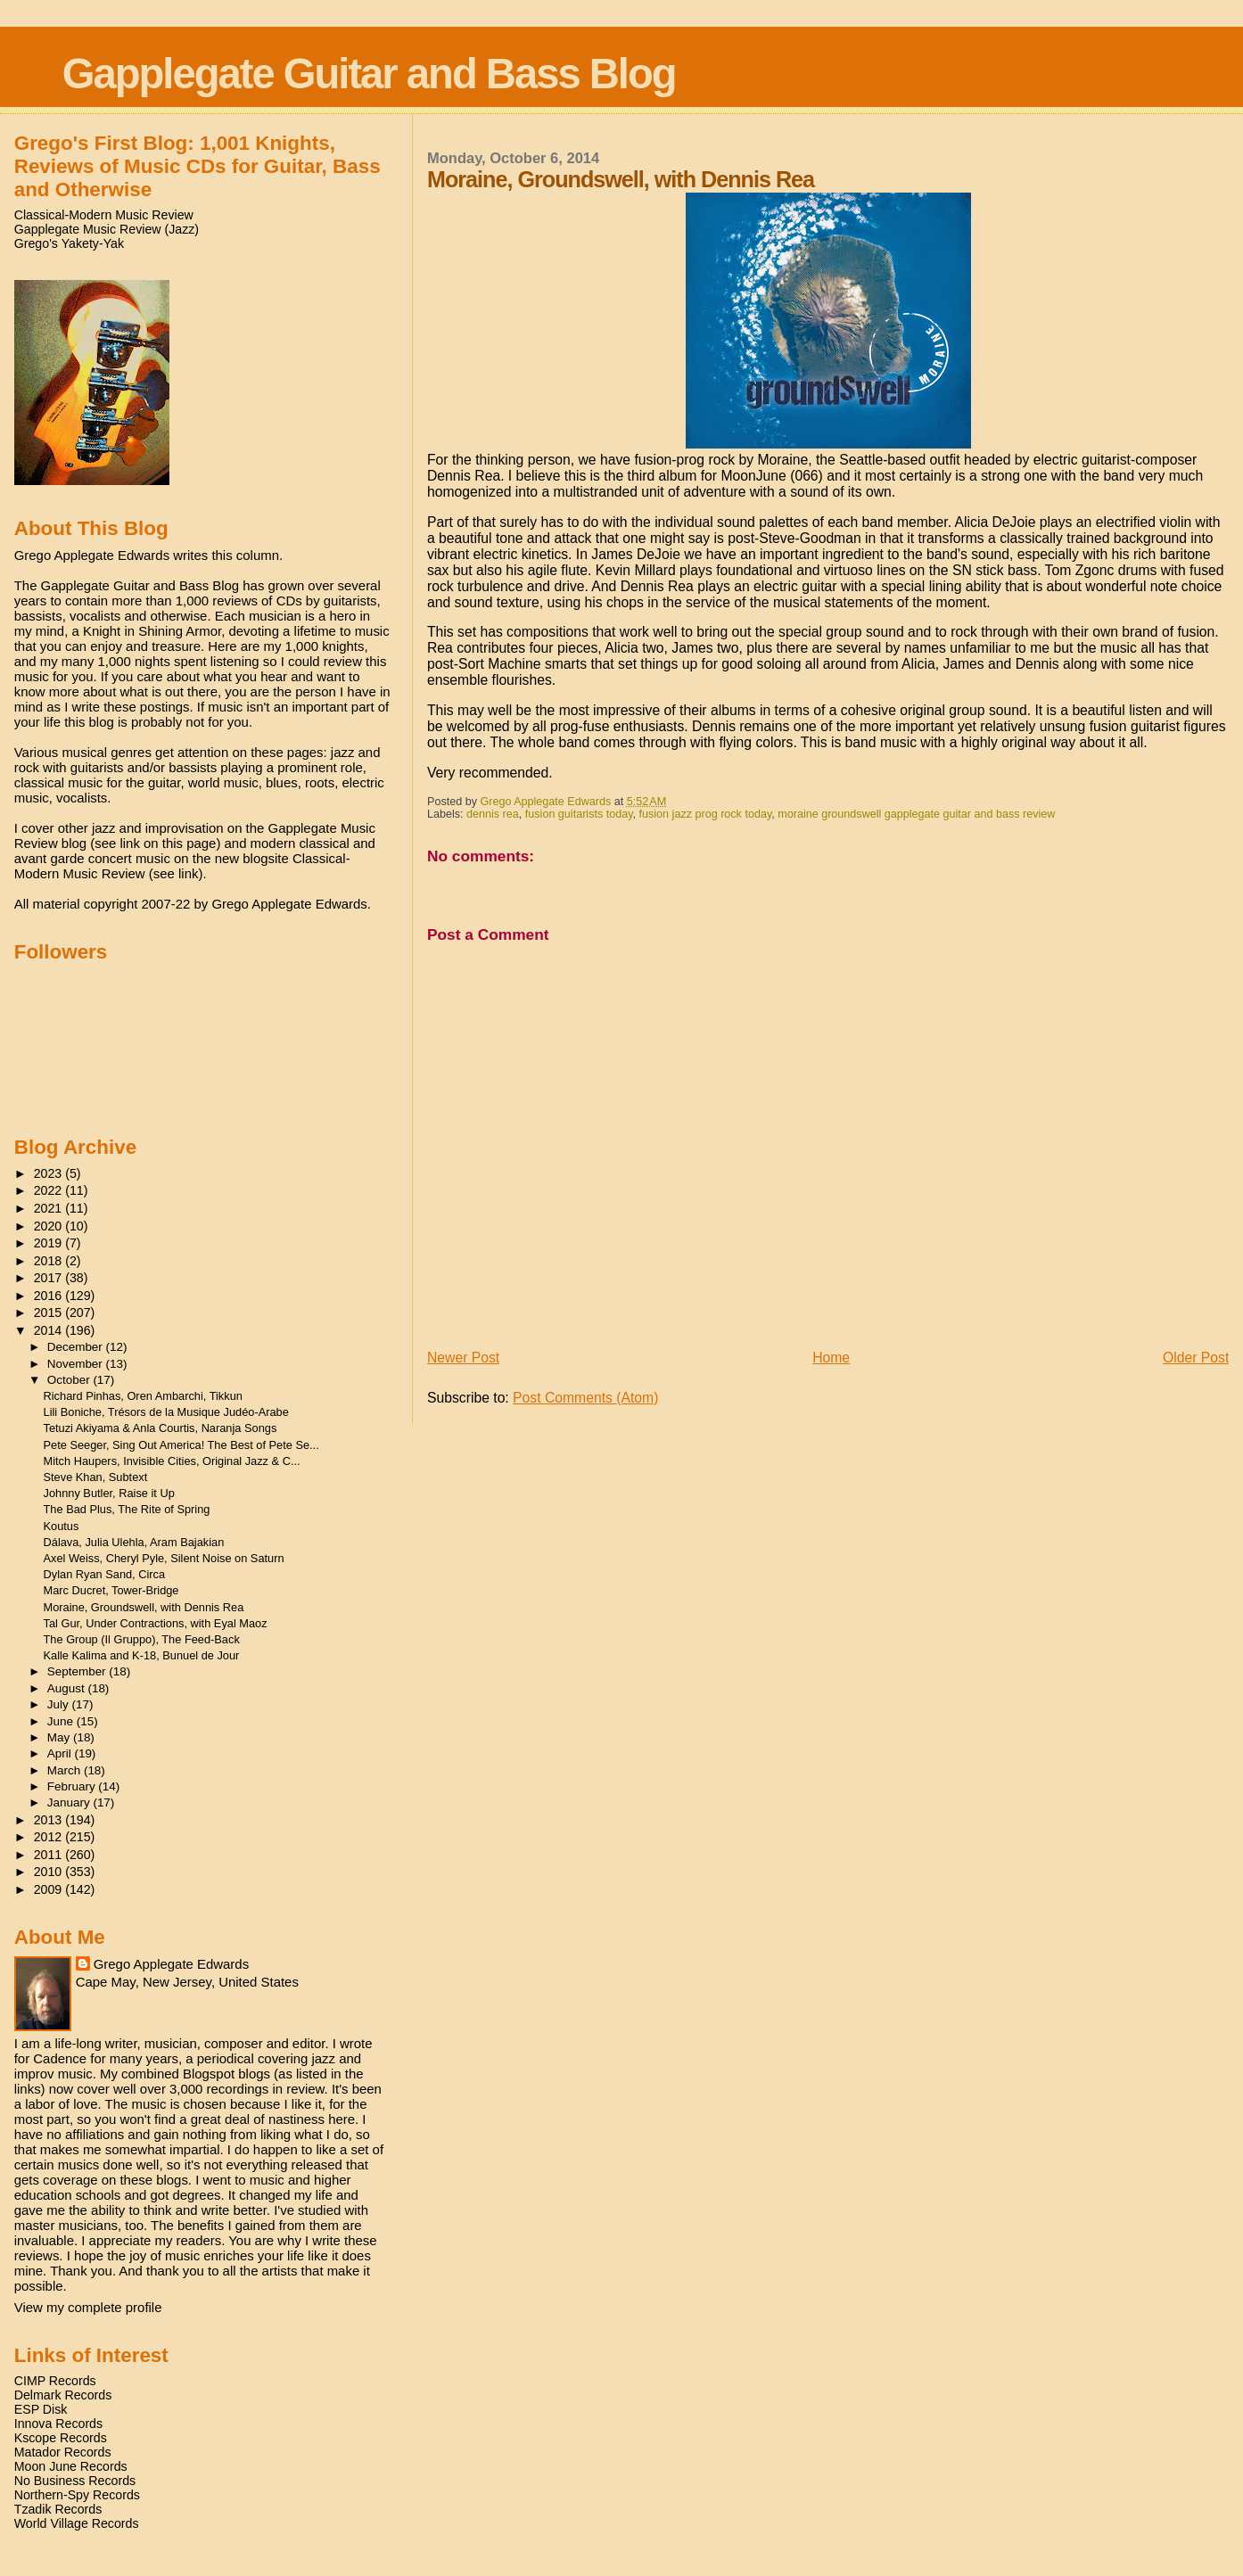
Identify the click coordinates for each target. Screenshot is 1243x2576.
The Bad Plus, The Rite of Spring (127, 1509)
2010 (50, 1871)
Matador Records (62, 2452)
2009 (50, 1889)
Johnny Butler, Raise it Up (109, 1493)
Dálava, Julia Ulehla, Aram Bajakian (134, 1542)
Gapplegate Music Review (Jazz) (106, 229)
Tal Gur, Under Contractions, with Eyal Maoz (156, 1623)
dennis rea (492, 814)
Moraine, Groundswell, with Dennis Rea (144, 1607)
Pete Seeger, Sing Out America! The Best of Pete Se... (181, 1445)
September (78, 1671)
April (61, 1753)
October (70, 1380)
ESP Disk (41, 2409)
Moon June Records (71, 2466)
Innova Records (58, 2423)
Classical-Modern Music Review (103, 215)
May (60, 1737)
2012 (50, 1837)
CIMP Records (55, 2381)
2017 (50, 1278)
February (73, 1786)
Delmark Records (63, 2395)
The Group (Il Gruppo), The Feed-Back (142, 1639)
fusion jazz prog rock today (705, 814)
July (59, 1704)
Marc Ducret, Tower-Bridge (111, 1590)
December (76, 1347)
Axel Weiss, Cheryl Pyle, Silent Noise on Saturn (164, 1558)
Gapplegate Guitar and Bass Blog (369, 73)
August (67, 1688)
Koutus (61, 1526)
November (76, 1363)
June (62, 1721)
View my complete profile (88, 2307)
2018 (50, 1261)
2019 (50, 1243)
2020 (50, 1226)
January (70, 1802)
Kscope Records (60, 2438)
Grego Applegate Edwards (171, 1963)
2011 (50, 1855)
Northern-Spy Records (77, 2495)
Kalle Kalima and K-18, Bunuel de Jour (142, 1655)
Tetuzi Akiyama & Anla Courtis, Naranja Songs (160, 1428)
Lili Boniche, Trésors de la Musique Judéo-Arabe (166, 1412)
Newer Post (463, 1357)
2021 (50, 1208)
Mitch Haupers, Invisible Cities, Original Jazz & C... (172, 1461)
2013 (50, 1820)
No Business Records (75, 2480)
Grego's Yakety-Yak (69, 243)
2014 (50, 1330)
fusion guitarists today (579, 814)
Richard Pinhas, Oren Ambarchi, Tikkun (143, 1396)
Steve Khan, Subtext (96, 1477)
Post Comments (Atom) (585, 1397)
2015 (50, 1312)
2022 (50, 1190)
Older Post (1196, 1357)
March (65, 1770)
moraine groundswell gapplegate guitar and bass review (916, 814)
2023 (50, 1173)
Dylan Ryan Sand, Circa (105, 1574)
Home (831, 1357)
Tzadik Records (58, 2509)
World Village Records (76, 2523)
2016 (50, 1295)
